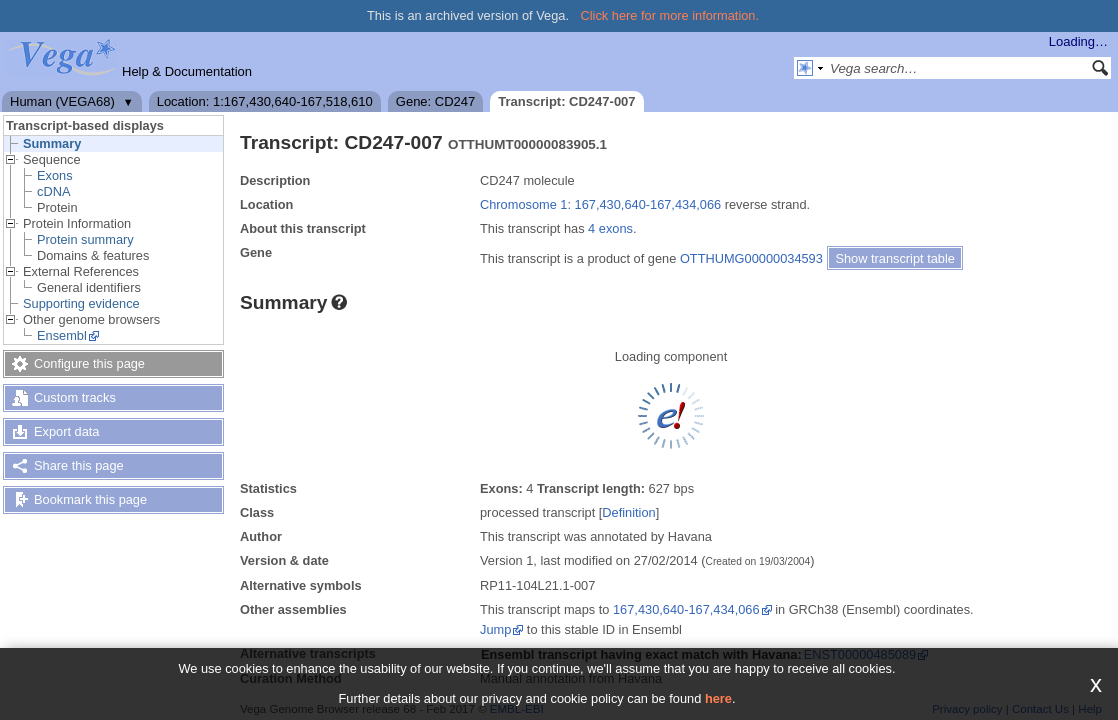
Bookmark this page (90, 499)
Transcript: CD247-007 (566, 101)
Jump (495, 629)
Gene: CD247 (436, 101)
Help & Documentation (187, 71)
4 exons (610, 228)
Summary (52, 143)
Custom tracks (75, 397)
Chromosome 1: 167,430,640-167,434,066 (600, 204)
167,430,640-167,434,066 (686, 609)
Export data (66, 431)
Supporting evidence (81, 303)
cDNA (53, 191)
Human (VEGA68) (62, 101)
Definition (628, 512)
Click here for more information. (670, 15)
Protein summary (85, 239)
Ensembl (62, 335)
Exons (55, 175)
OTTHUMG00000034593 (751, 258)
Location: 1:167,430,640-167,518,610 (265, 101)
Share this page (79, 465)
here (718, 698)
